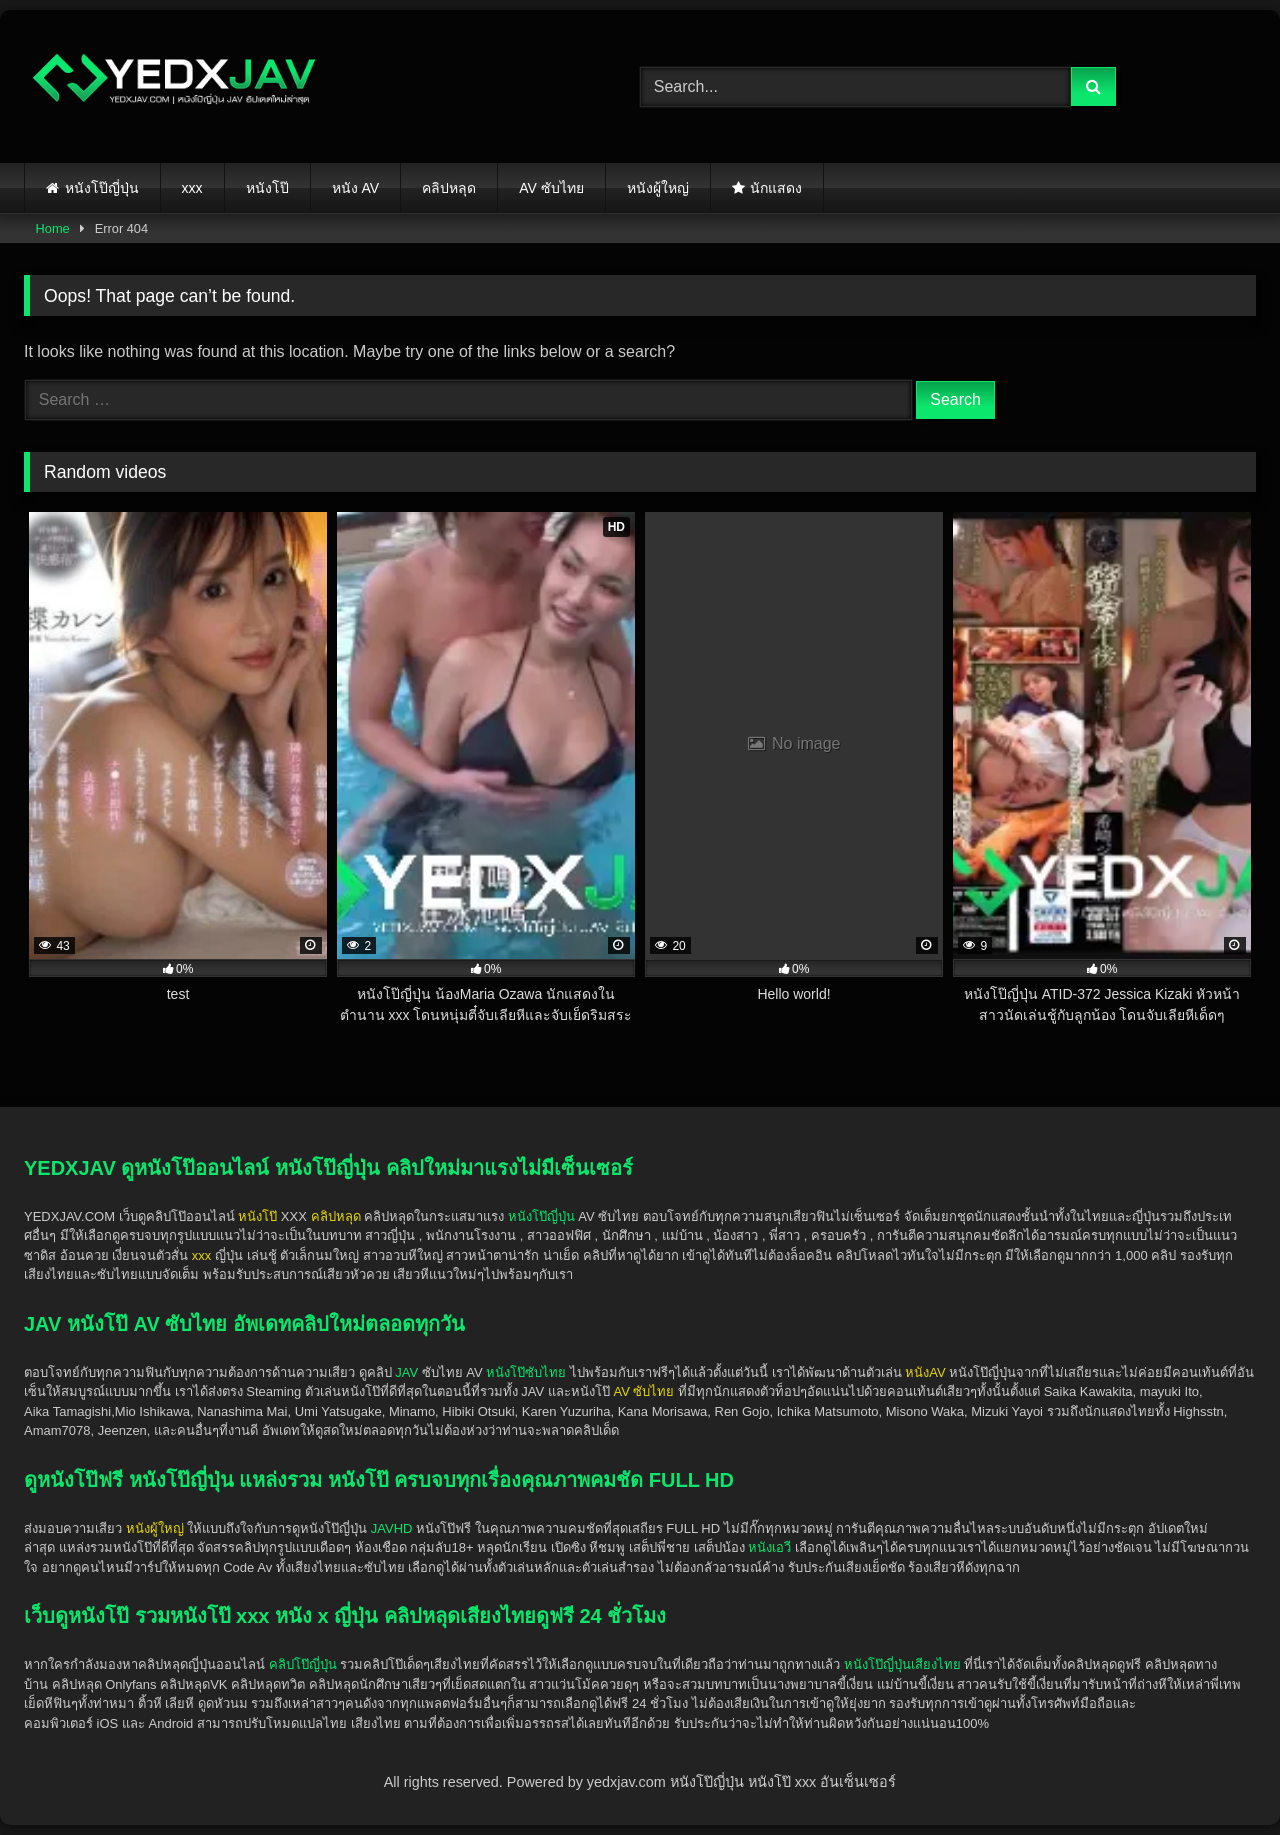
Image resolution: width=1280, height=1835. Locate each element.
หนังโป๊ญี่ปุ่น (102, 188)
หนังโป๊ (267, 188)
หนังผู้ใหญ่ (658, 188)
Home (53, 228)
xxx (192, 188)
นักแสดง (776, 188)
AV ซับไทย (551, 188)
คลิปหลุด (449, 188)
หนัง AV (356, 188)
